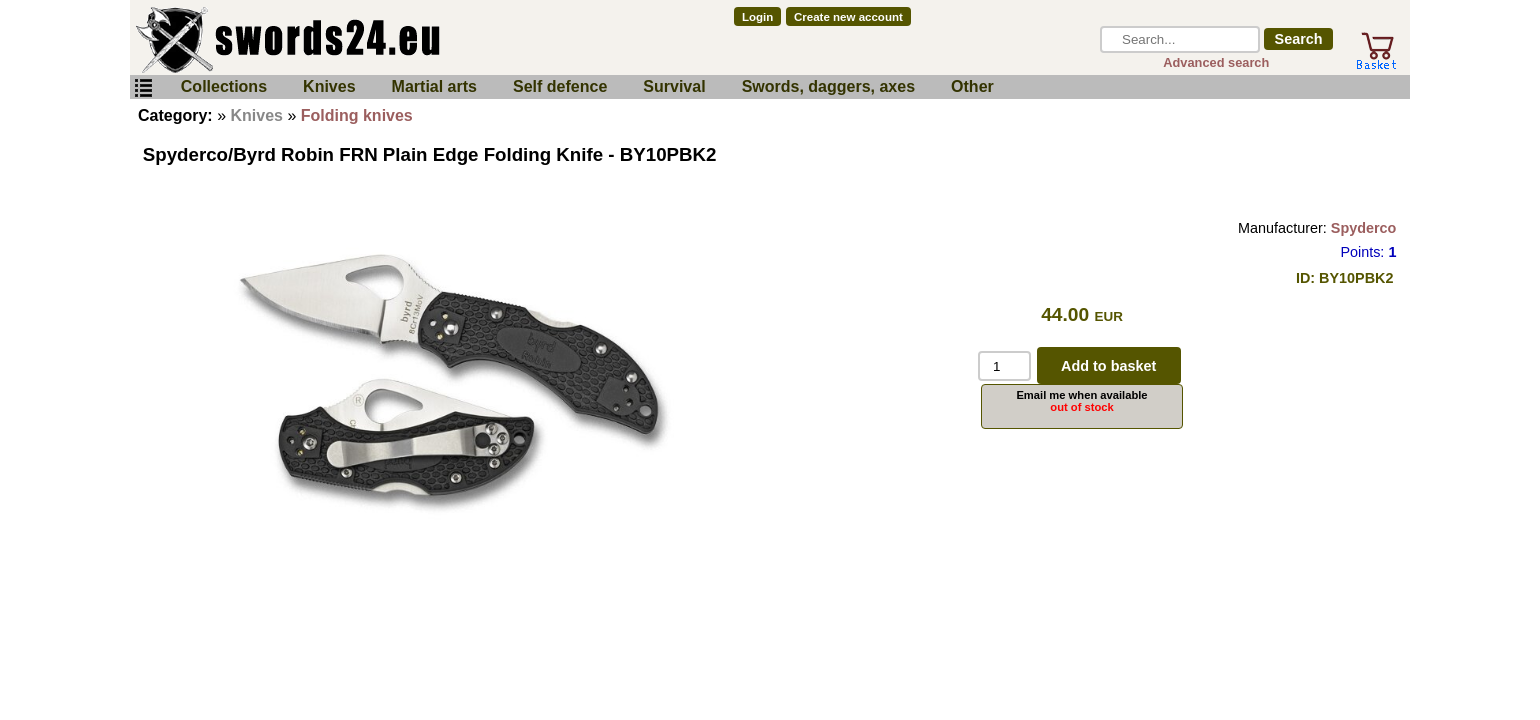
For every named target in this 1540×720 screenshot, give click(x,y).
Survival (674, 86)
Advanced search (1216, 62)
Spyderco (1364, 228)
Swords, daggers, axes (828, 86)
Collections (224, 86)
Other (972, 86)
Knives (329, 86)
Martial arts (434, 86)
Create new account (848, 17)
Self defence (560, 86)
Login (757, 17)
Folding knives (357, 115)
